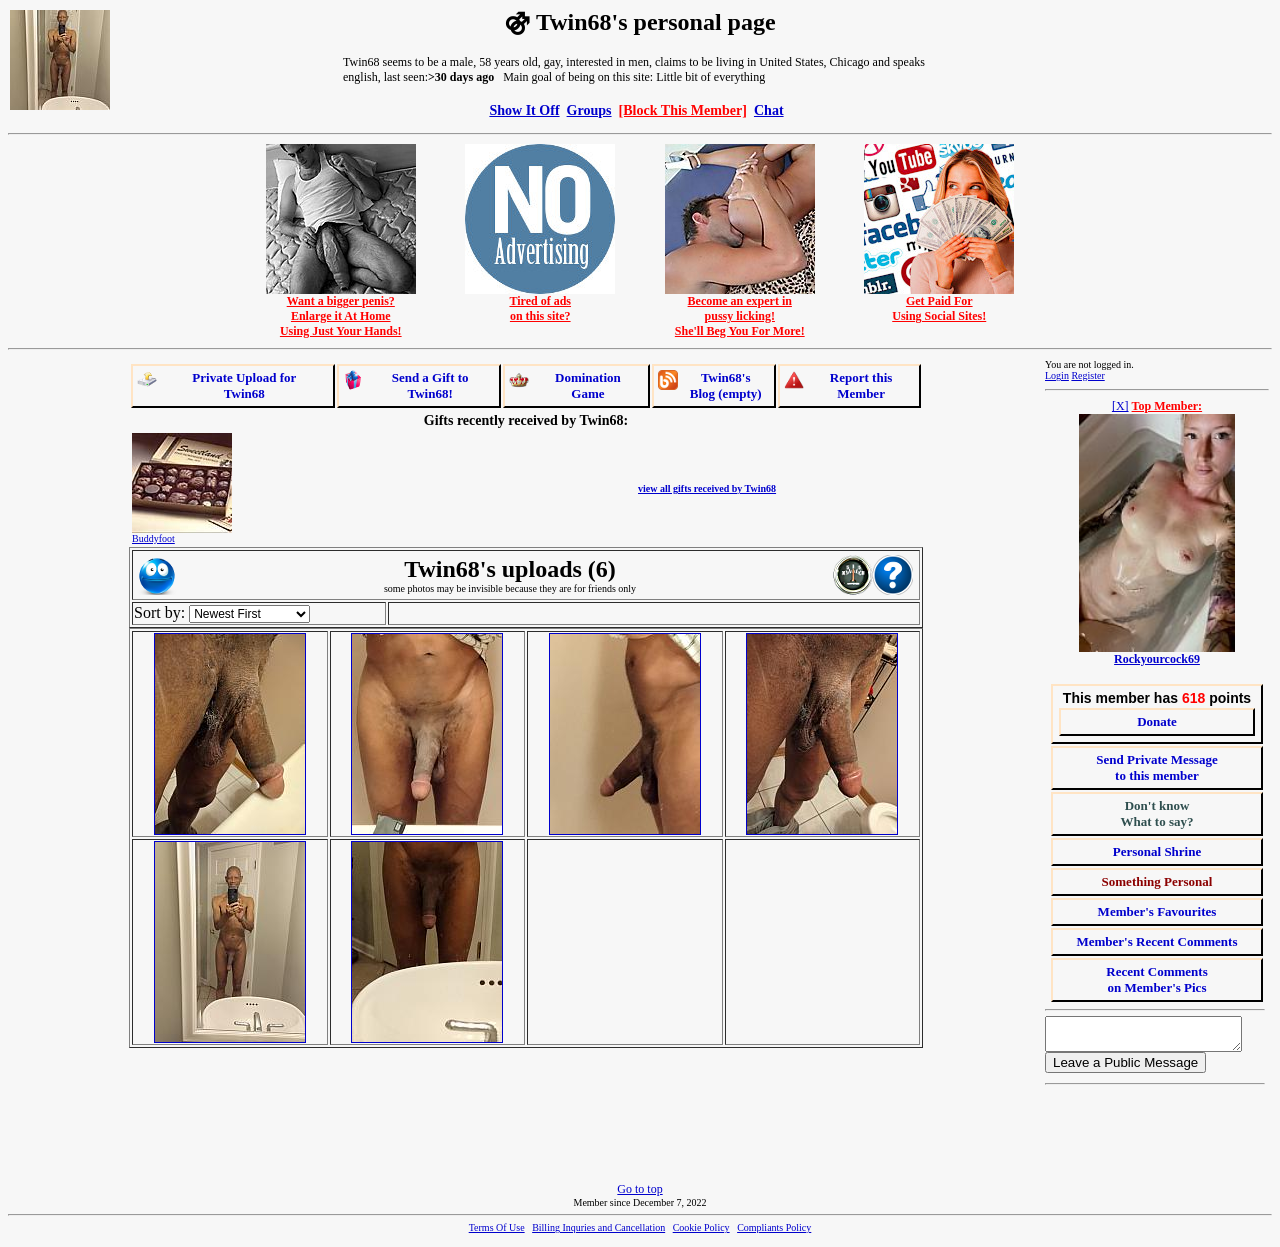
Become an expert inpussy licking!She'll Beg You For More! (740, 310)
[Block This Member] (683, 110)
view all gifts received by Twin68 (707, 488)
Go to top (639, 1195)
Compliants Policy (774, 1233)
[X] (1120, 406)
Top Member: (1167, 406)
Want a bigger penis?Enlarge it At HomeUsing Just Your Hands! (341, 310)
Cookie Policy (701, 1233)
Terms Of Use (497, 1233)
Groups (589, 110)
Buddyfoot (153, 538)
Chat (769, 110)
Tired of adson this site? (540, 303)
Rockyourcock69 (1157, 659)
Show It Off (524, 110)
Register (1087, 375)
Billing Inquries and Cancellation (598, 1233)
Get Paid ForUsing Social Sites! (939, 303)
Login (1057, 375)
